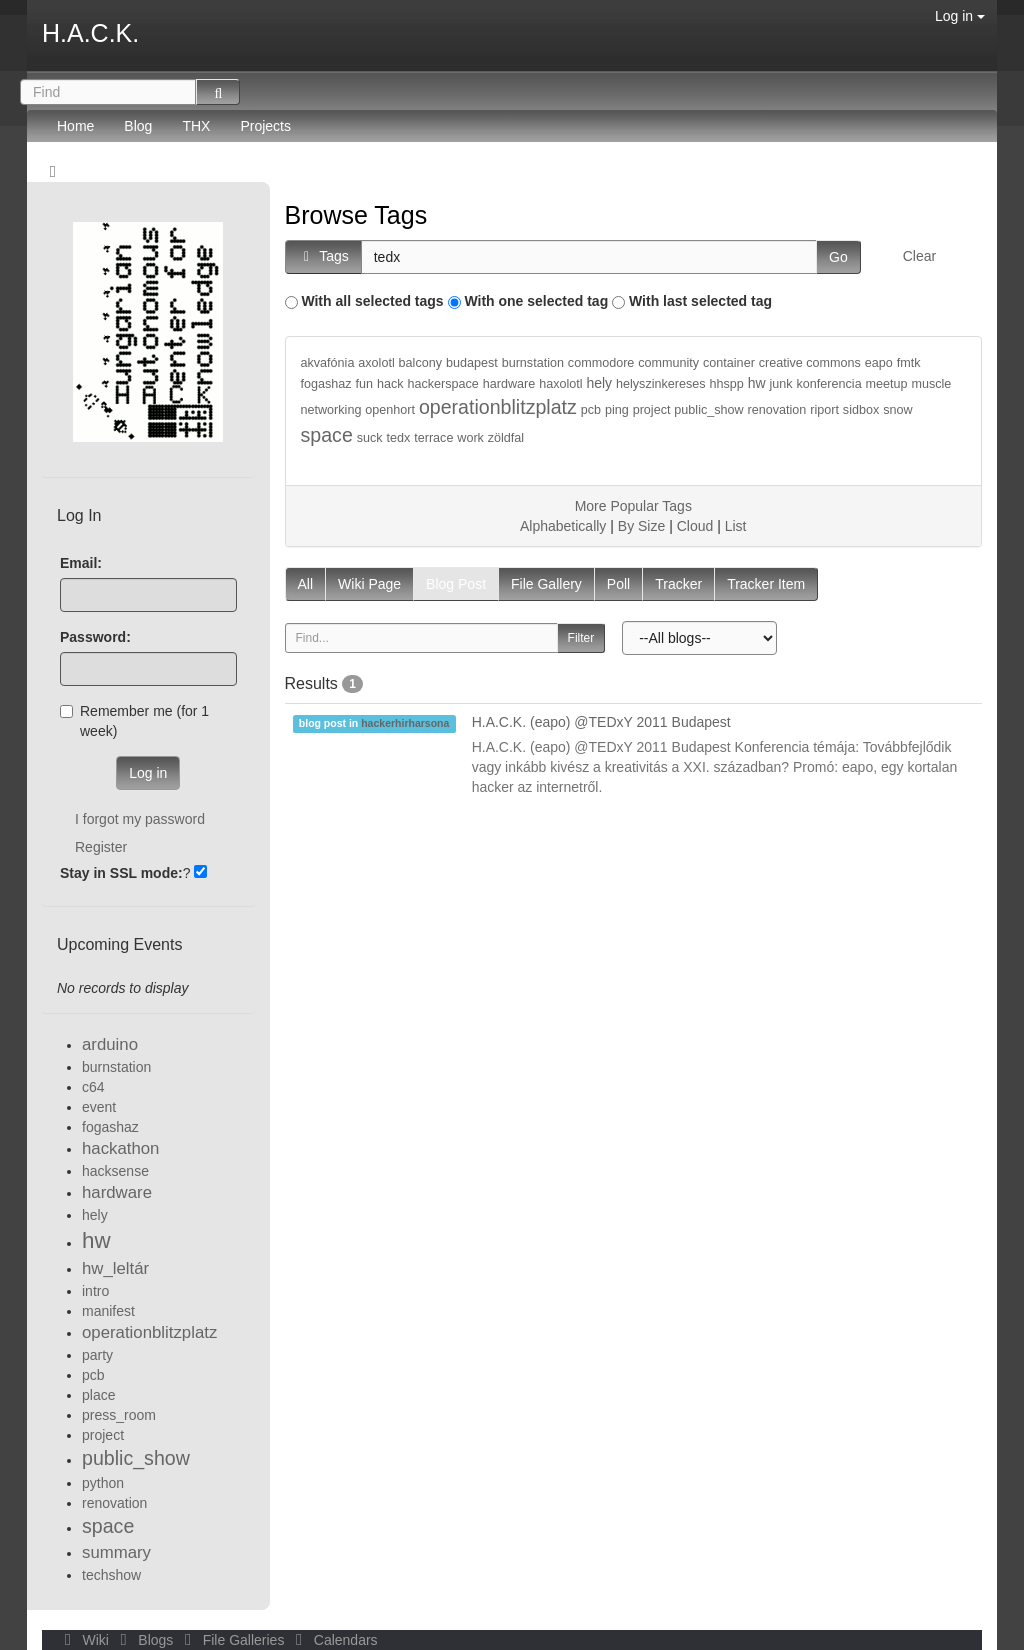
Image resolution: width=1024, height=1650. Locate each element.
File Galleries (232, 1640)
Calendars (332, 1640)
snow (897, 410)
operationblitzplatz (498, 407)
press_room (119, 1415)
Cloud (695, 526)
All (306, 584)
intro (95, 1291)
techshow (111, 1575)
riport (824, 410)
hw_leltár (115, 1268)
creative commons (810, 363)
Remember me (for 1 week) (134, 721)
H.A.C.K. (90, 33)
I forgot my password (140, 819)
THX (196, 126)
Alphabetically (563, 526)
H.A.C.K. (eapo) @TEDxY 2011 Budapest (601, 722)
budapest (472, 363)
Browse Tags (356, 215)
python (103, 1483)
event (99, 1107)
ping (617, 410)
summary (116, 1552)
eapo (879, 363)
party (97, 1355)
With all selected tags (372, 301)
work (470, 438)
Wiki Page (369, 584)
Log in (960, 16)
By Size (641, 526)
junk (781, 384)
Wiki (85, 1640)
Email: (81, 563)
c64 (93, 1087)
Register (101, 847)
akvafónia (328, 363)
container (729, 363)
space (327, 435)
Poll (618, 584)
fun (365, 384)
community (668, 363)
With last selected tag (700, 301)
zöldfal (506, 438)
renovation (777, 410)
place (98, 1395)
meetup (887, 384)
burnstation (533, 363)
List (736, 526)
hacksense (115, 1171)
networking (331, 410)
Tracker (678, 584)
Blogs (145, 1640)
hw (757, 383)
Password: (95, 637)
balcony (420, 363)
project (652, 410)
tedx (398, 438)
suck (370, 438)
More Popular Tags (633, 506)
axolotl (376, 363)
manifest (108, 1311)
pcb (591, 410)
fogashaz (326, 384)
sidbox (861, 410)
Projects (265, 126)
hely (599, 383)
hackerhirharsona (405, 723)
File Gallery (546, 584)
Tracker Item (766, 584)
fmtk (909, 363)
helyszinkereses (661, 384)
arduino (110, 1044)
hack (390, 384)
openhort (390, 410)
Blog (138, 126)
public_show (708, 410)
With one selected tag (536, 301)
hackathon (120, 1148)
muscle (931, 384)
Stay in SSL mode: (121, 873)
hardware (509, 384)
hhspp (727, 384)
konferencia (829, 384)
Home (75, 126)
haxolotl (560, 384)
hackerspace (442, 384)
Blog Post (456, 584)
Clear (919, 256)
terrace (433, 438)
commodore (601, 363)
